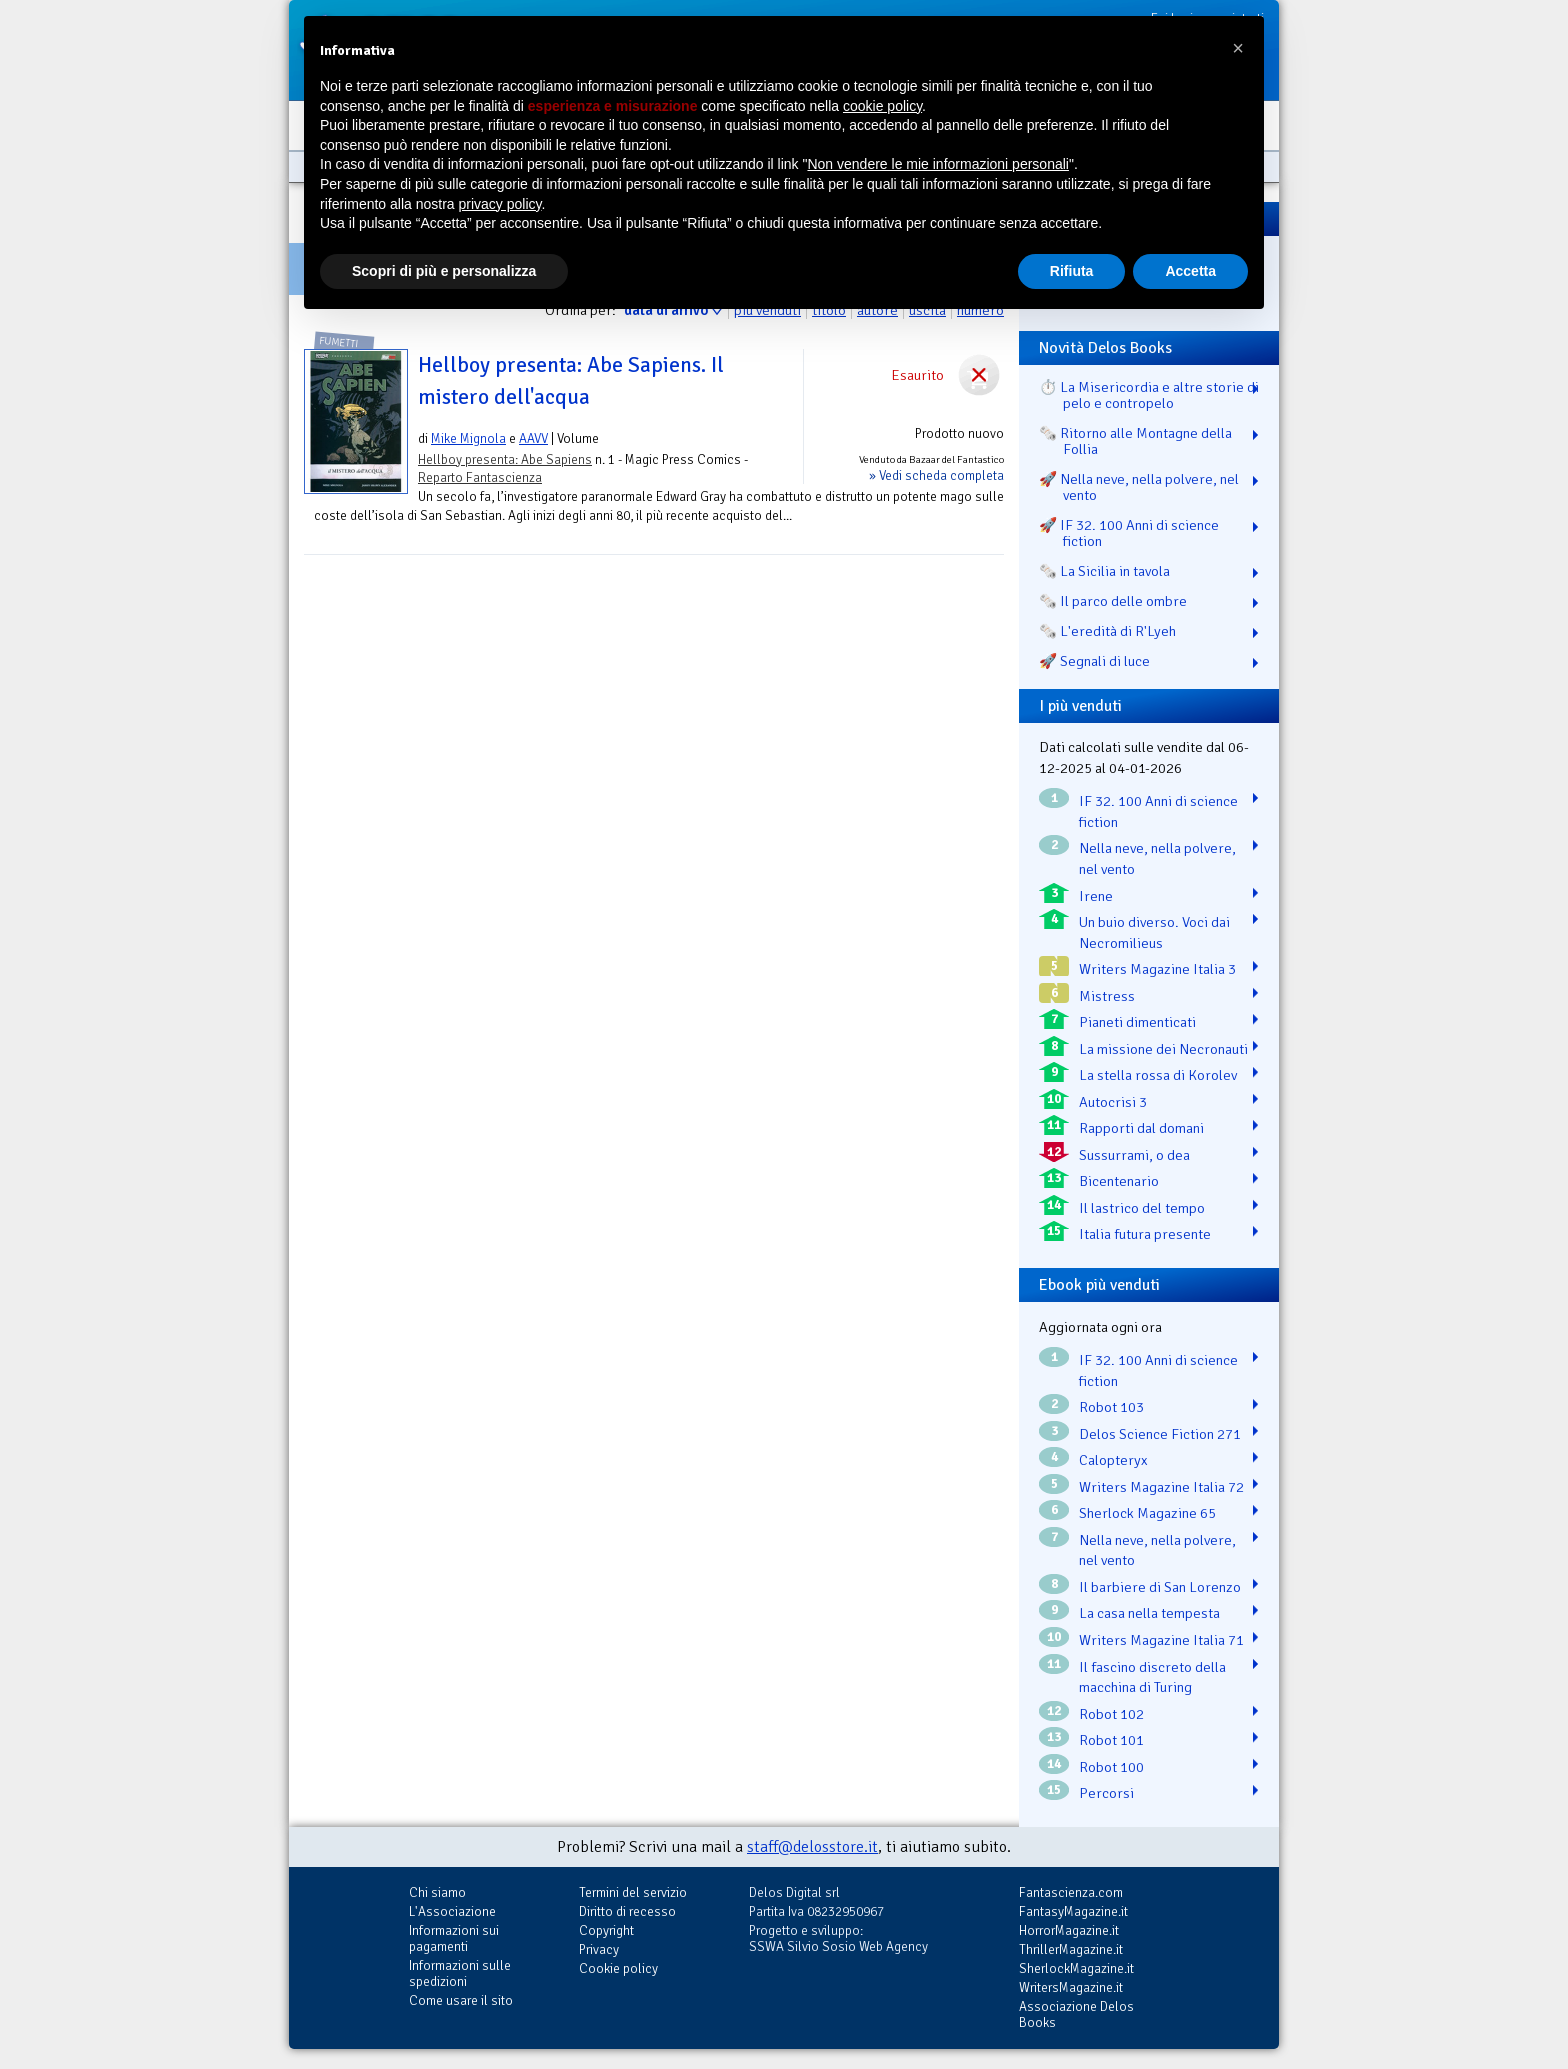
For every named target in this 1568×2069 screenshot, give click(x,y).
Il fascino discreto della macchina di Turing (1152, 1677)
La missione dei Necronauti (1163, 1049)
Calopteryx (1113, 1460)
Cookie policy (618, 1968)
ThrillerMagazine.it (1071, 1949)
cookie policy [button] (882, 106)
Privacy (599, 1949)
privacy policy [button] (500, 204)
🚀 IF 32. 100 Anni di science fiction (1129, 533)
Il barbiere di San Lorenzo (1160, 1587)
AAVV (533, 438)
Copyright (606, 1930)
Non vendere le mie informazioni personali (937, 164)
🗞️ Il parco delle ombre (1113, 601)
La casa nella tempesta (1149, 1613)
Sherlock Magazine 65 (1147, 1513)
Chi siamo (437, 1892)
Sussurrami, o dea (1134, 1155)
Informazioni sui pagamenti (454, 1938)
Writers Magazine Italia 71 (1161, 1640)
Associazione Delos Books (1076, 2014)
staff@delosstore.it (812, 1847)
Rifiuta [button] (1072, 271)
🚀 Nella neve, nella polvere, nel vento (1139, 487)
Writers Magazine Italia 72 (1161, 1487)
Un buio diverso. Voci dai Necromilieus (1154, 932)
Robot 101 (1111, 1740)
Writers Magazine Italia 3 (1157, 969)
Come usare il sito (461, 2000)
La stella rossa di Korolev (1158, 1075)
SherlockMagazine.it (1076, 1968)
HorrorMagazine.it (1069, 1930)
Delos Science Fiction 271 (1160, 1434)
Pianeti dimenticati (1137, 1022)
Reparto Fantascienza (480, 477)
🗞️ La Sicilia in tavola (1104, 571)
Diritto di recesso (627, 1911)
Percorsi (1106, 1793)
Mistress (1107, 996)
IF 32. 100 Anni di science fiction (1158, 811)
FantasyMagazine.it (1073, 1911)
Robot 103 (1111, 1407)
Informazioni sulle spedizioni (460, 1973)
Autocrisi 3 (1113, 1102)
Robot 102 (1111, 1714)
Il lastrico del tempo (1142, 1208)
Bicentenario (1119, 1181)
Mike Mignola (468, 438)
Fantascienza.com (1071, 1892)
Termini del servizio (633, 1892)
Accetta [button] (1190, 271)
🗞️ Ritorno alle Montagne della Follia (1135, 441)
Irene (1096, 896)
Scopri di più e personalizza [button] (444, 271)
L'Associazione (452, 1911)
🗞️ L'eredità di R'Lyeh (1107, 631)
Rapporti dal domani (1141, 1128)
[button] (1238, 48)
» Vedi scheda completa (936, 475)
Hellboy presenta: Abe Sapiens (505, 459)
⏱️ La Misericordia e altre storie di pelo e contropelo (1149, 395)
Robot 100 (1111, 1767)
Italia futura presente (1145, 1234)
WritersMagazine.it (1071, 1987)
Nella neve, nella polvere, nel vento (1157, 858)
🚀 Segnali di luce (1094, 661)
